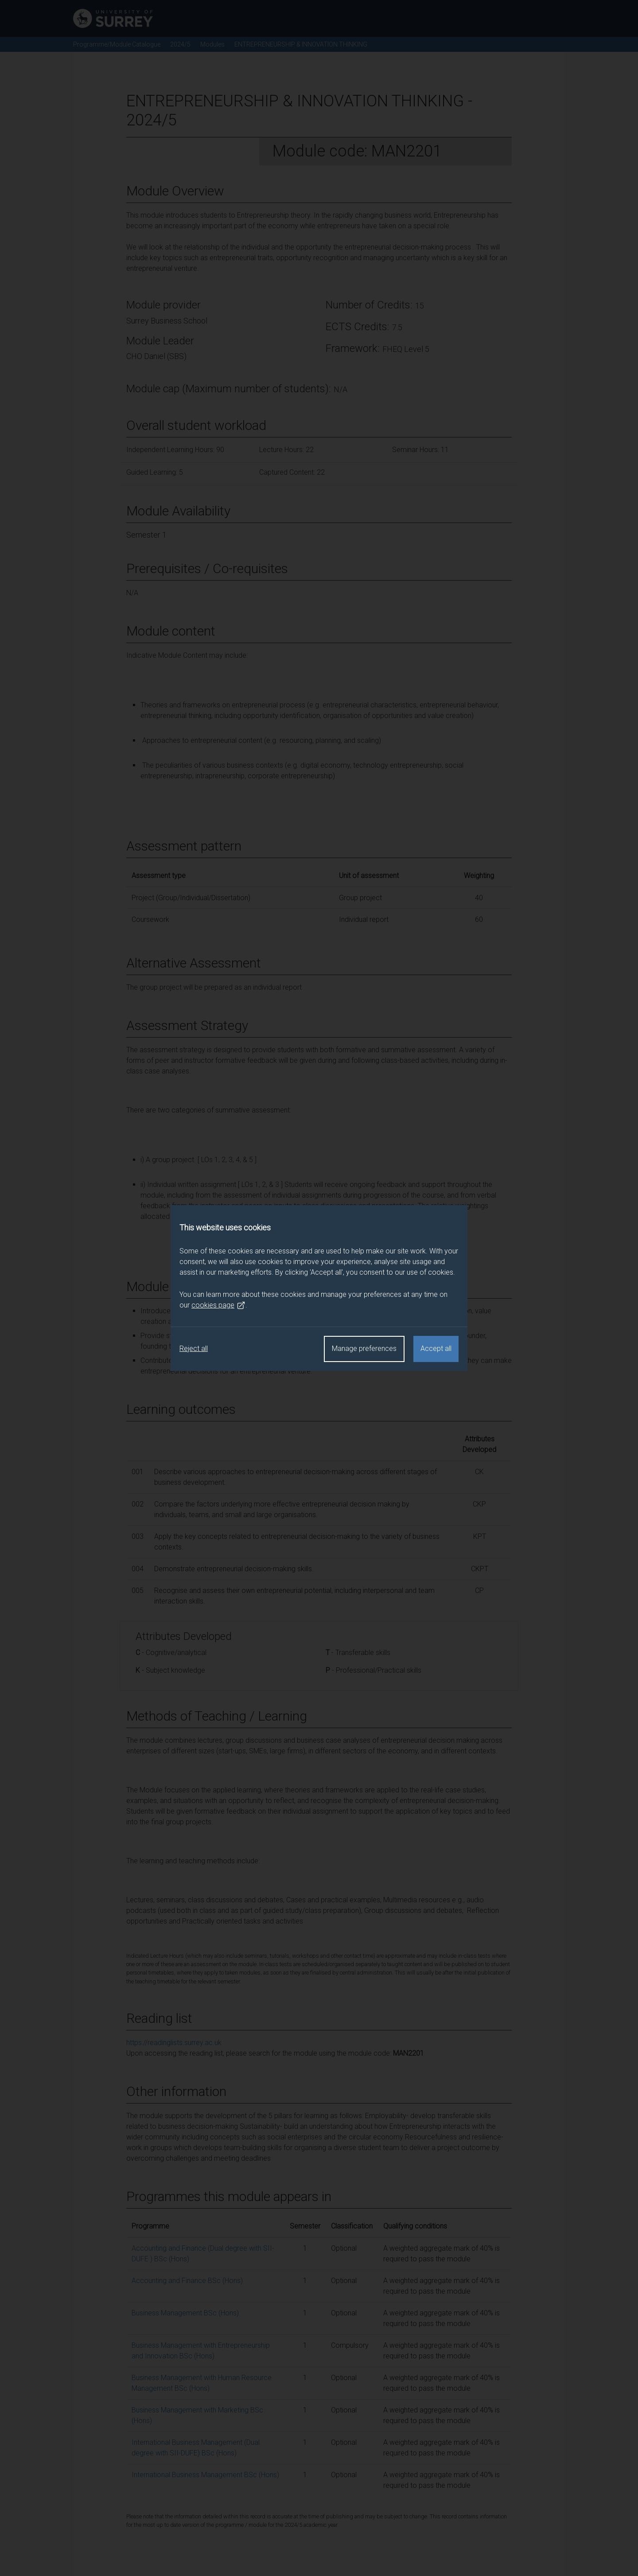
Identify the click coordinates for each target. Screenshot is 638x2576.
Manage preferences (364, 1348)
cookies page (218, 1305)
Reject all (193, 1348)
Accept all (435, 1348)
